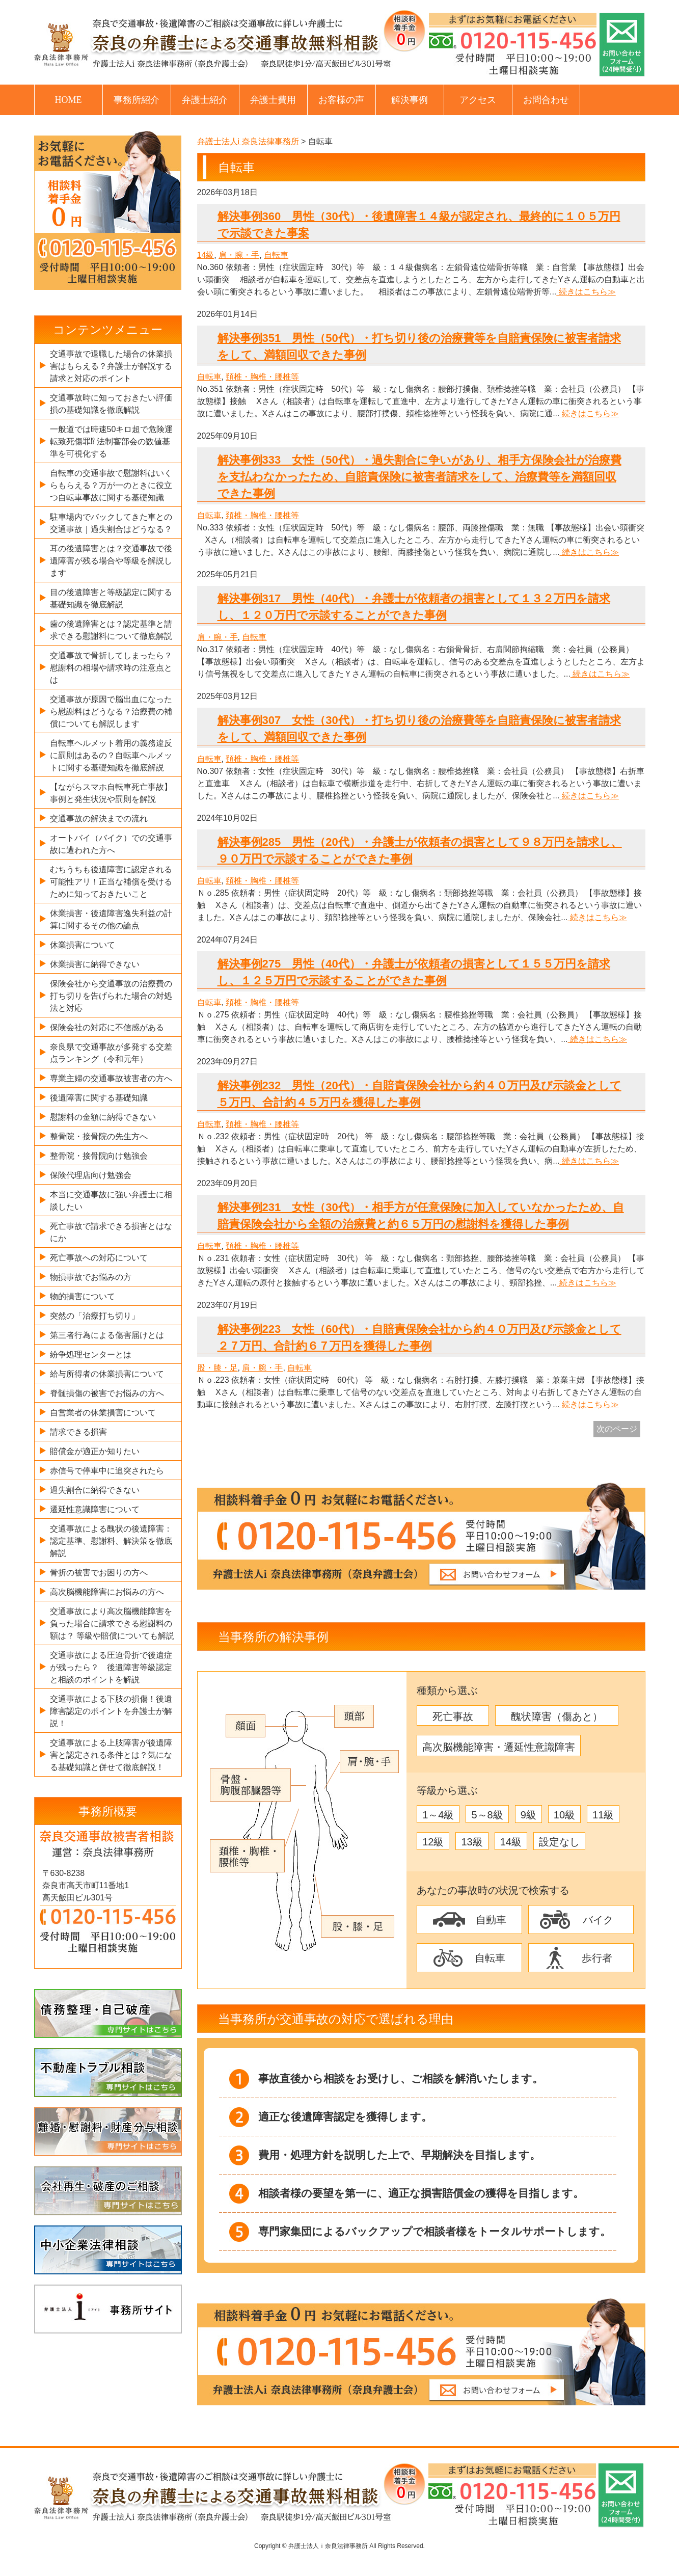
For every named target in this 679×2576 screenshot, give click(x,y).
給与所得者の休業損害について (107, 1374)
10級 (564, 1814)
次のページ (616, 1429)
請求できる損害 (78, 1432)
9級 (528, 1814)
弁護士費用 (273, 100)
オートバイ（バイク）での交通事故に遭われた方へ (111, 844)
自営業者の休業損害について (103, 1412)
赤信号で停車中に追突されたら (107, 1470)
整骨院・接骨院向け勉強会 (99, 1155)
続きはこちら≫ (585, 291)
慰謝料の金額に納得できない (103, 1117)
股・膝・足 (217, 1367)
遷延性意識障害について (95, 1509)
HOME (68, 100)
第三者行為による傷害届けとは (107, 1335)
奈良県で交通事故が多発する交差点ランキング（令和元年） (111, 1052)
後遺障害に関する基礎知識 (99, 1097)
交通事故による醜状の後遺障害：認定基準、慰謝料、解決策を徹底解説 (111, 1541)
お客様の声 (341, 100)
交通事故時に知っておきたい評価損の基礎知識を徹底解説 (111, 403)
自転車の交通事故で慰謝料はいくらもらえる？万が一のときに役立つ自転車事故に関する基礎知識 (111, 485)
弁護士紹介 (205, 100)
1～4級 (438, 1814)
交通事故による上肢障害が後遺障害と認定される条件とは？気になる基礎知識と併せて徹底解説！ (111, 1755)
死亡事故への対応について (99, 1257)
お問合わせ (546, 100)
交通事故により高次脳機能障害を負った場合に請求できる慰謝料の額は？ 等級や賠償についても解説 (112, 1623)
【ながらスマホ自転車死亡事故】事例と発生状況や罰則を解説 (111, 793)
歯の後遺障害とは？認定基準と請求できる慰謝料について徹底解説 (111, 630)
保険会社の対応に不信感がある (107, 1027)
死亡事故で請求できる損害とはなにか (111, 1232)
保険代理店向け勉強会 (90, 1175)
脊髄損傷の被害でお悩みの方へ (107, 1393)
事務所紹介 (136, 100)
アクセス (477, 100)
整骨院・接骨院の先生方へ (99, 1136)
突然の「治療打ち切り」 (95, 1315)
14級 (205, 255)
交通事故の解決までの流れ (99, 818)
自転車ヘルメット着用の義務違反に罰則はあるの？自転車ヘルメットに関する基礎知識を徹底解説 (111, 755)
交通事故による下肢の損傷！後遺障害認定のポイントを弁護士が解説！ (111, 1711)
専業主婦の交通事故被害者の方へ (111, 1078)
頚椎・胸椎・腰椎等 (262, 376)
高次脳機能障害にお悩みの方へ (107, 1592)
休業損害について (82, 945)
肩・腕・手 (239, 255)
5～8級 (487, 1814)
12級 (433, 1841)
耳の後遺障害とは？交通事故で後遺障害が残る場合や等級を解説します (111, 560)
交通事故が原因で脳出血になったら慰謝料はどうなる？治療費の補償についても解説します (111, 711)
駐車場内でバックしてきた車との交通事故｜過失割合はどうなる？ (111, 523)
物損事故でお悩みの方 (90, 1277)
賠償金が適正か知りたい (95, 1451)
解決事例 (409, 100)
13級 (471, 1841)
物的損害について (82, 1296)
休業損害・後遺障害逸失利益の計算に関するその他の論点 (111, 919)
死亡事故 (452, 1716)
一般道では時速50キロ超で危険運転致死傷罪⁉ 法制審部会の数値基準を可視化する (111, 441)
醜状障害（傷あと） (557, 1716)
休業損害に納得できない (95, 964)
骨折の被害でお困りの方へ (99, 1572)
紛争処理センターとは (90, 1354)
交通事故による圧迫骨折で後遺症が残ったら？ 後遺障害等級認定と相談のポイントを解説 (111, 1667)
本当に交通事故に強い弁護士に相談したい (111, 1200)
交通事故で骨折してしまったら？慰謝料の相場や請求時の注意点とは (111, 667)
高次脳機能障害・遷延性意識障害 (498, 1747)
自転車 (276, 255)
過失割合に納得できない (95, 1490)
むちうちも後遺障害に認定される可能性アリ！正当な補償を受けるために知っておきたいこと (111, 881)
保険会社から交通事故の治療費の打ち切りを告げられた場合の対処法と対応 (111, 995)
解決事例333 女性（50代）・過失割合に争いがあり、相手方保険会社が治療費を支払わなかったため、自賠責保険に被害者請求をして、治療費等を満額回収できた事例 (419, 476)
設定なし (559, 1841)
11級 (603, 1814)
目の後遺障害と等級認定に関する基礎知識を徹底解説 (111, 598)
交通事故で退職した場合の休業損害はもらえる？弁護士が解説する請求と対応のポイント (111, 366)
